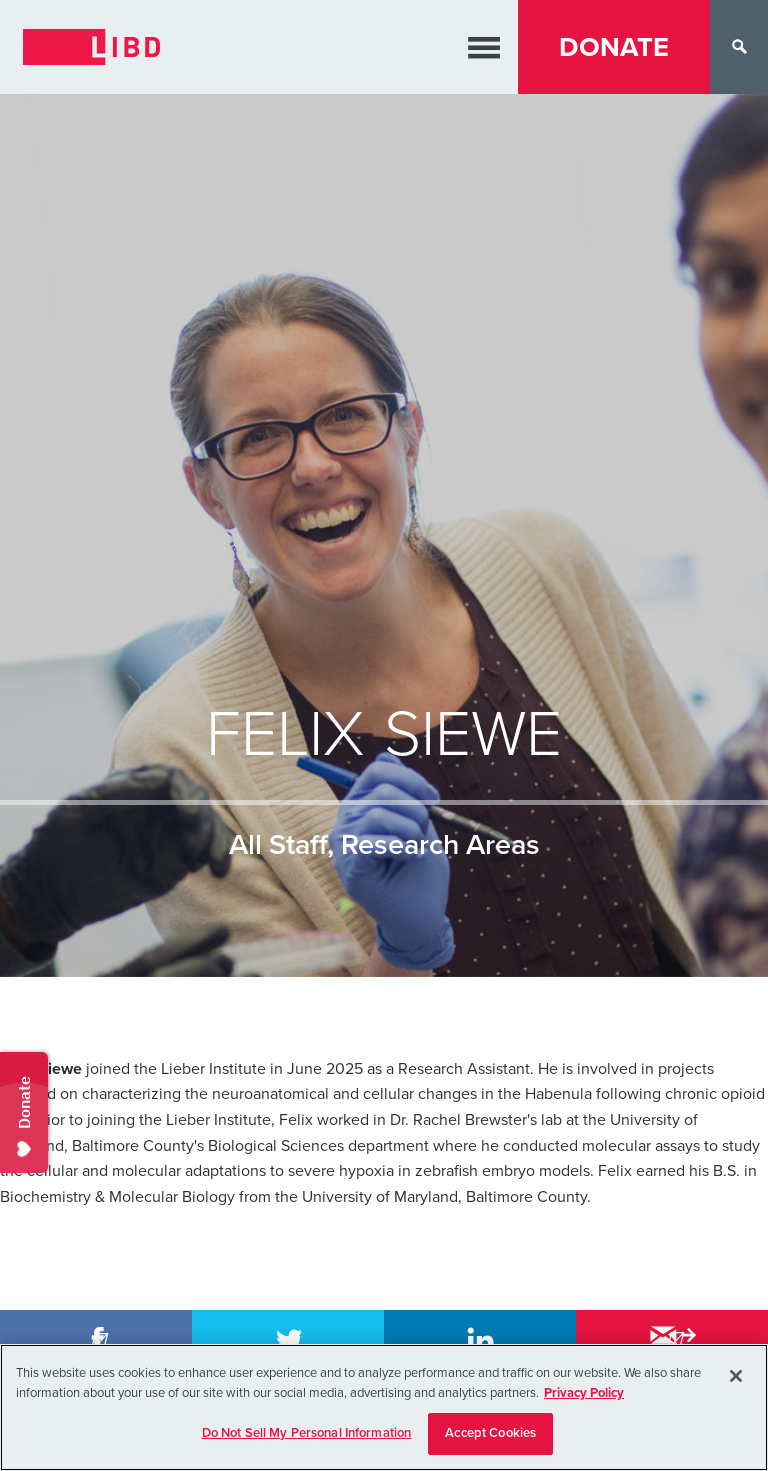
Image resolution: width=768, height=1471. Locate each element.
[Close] (736, 1376)
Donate (614, 47)
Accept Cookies (490, 1433)
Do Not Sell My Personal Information (307, 1433)
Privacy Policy (584, 1393)
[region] (384, 1407)
